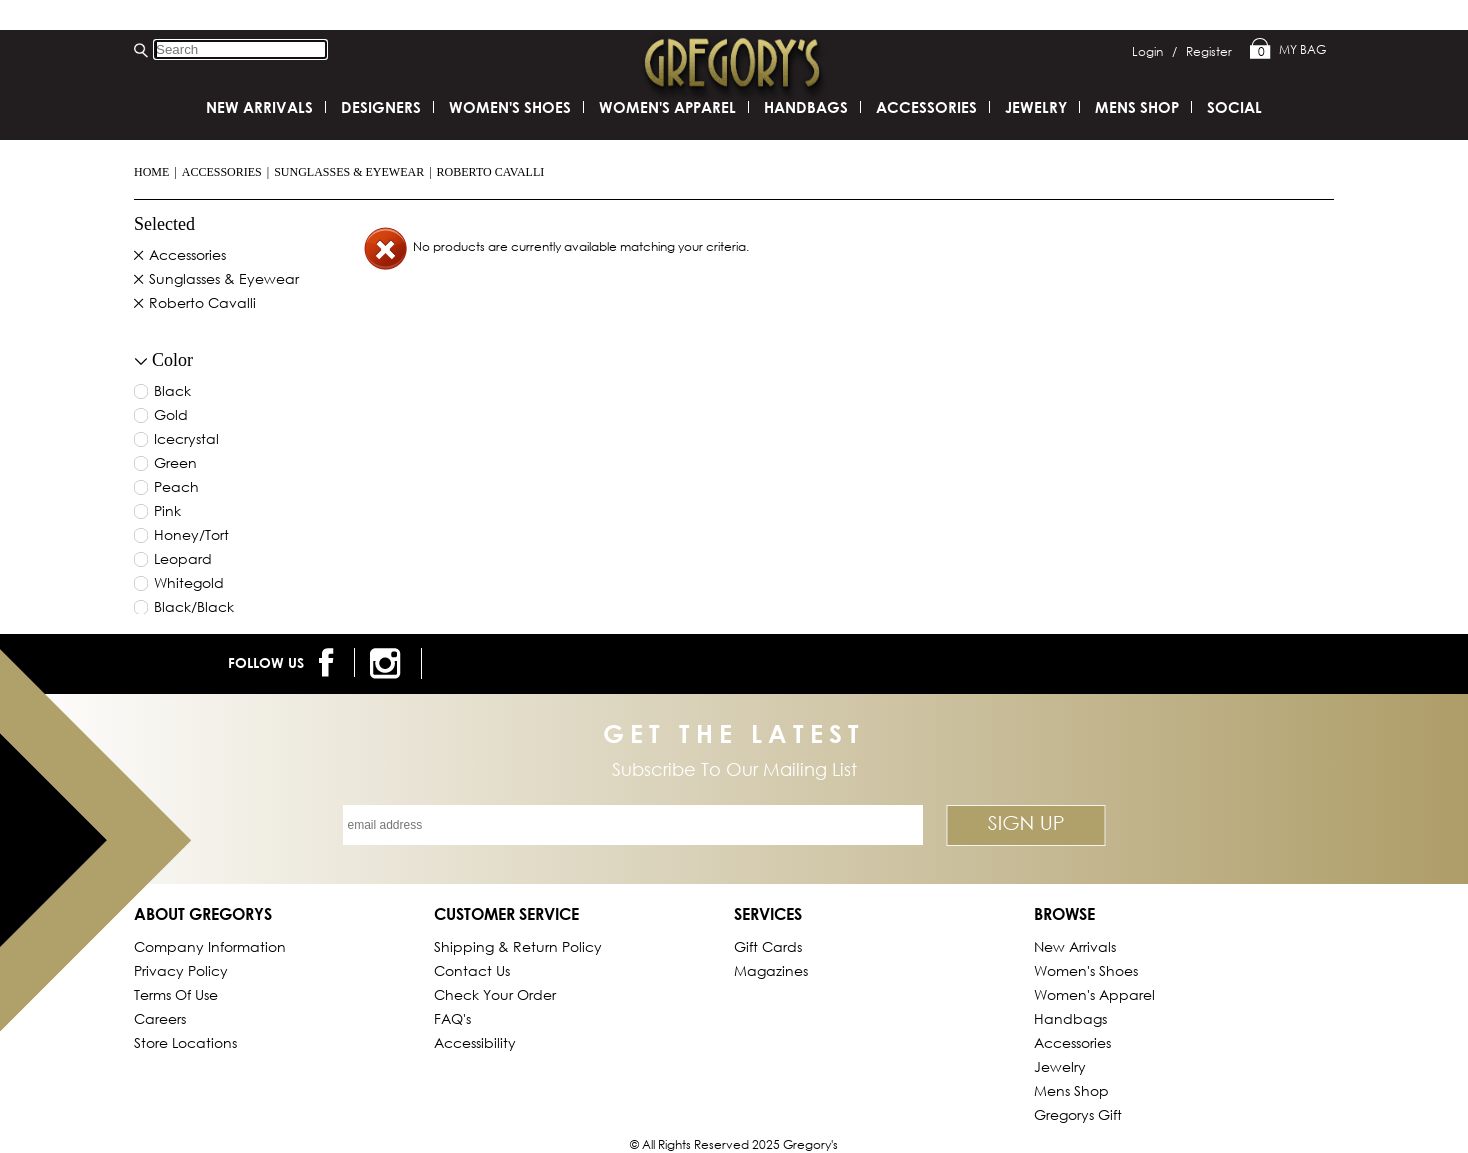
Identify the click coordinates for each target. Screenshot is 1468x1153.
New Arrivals (259, 107)
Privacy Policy (181, 970)
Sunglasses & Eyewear (349, 172)
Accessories (222, 172)
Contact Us (472, 970)
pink (167, 512)
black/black (194, 608)
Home (151, 172)
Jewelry (1036, 107)
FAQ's (452, 1018)
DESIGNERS (381, 107)
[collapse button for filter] (141, 361)
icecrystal (186, 440)
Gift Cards (768, 946)
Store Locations (185, 1042)
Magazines (771, 970)
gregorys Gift (1078, 1114)
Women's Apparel (667, 107)
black (172, 392)
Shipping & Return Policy (518, 946)
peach (176, 488)
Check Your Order (495, 994)
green (175, 464)
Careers (160, 1018)
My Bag (1288, 50)
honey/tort (191, 536)
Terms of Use (176, 994)
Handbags (806, 107)
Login (1154, 51)
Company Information (210, 946)
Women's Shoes (510, 107)
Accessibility (475, 1042)
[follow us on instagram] (388, 663)
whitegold (189, 584)
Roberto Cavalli (491, 172)
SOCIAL (1234, 107)
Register (1209, 51)
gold (171, 416)
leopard (183, 560)
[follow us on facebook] (329, 662)
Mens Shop (1137, 107)
